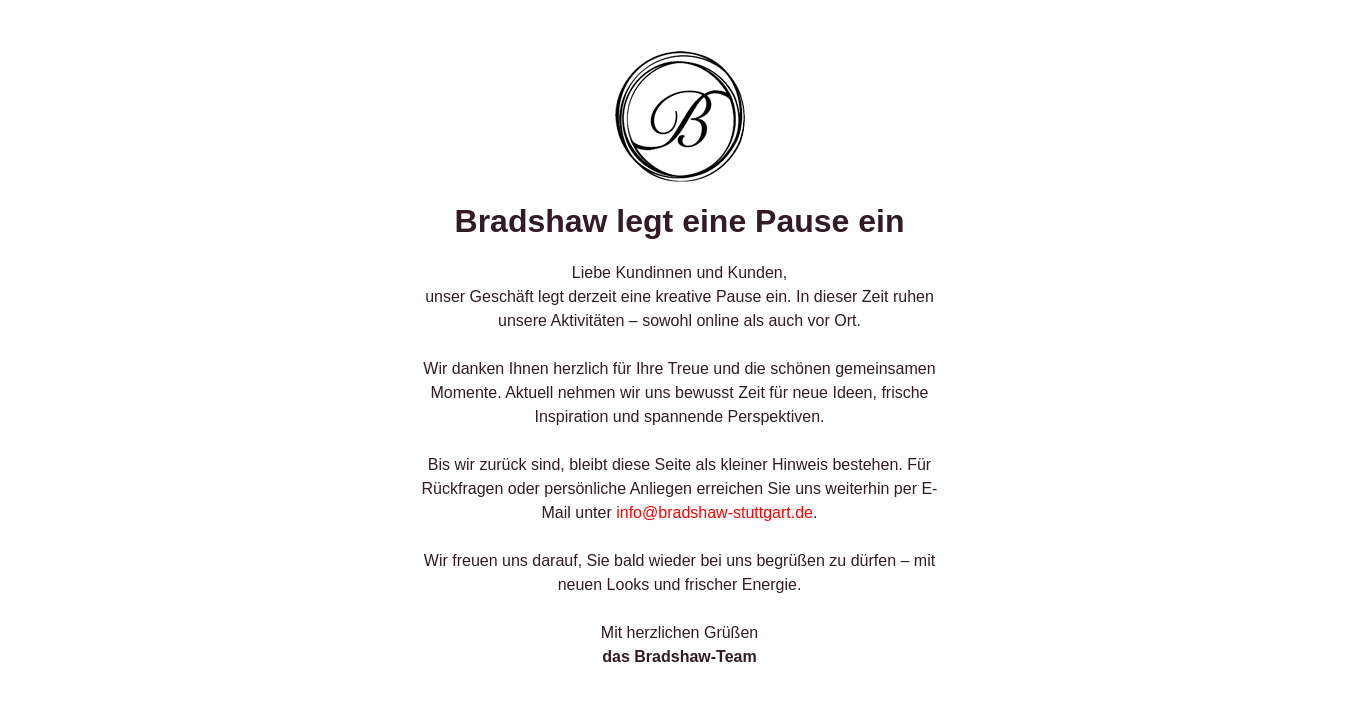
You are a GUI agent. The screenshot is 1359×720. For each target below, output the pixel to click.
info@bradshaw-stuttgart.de (714, 512)
